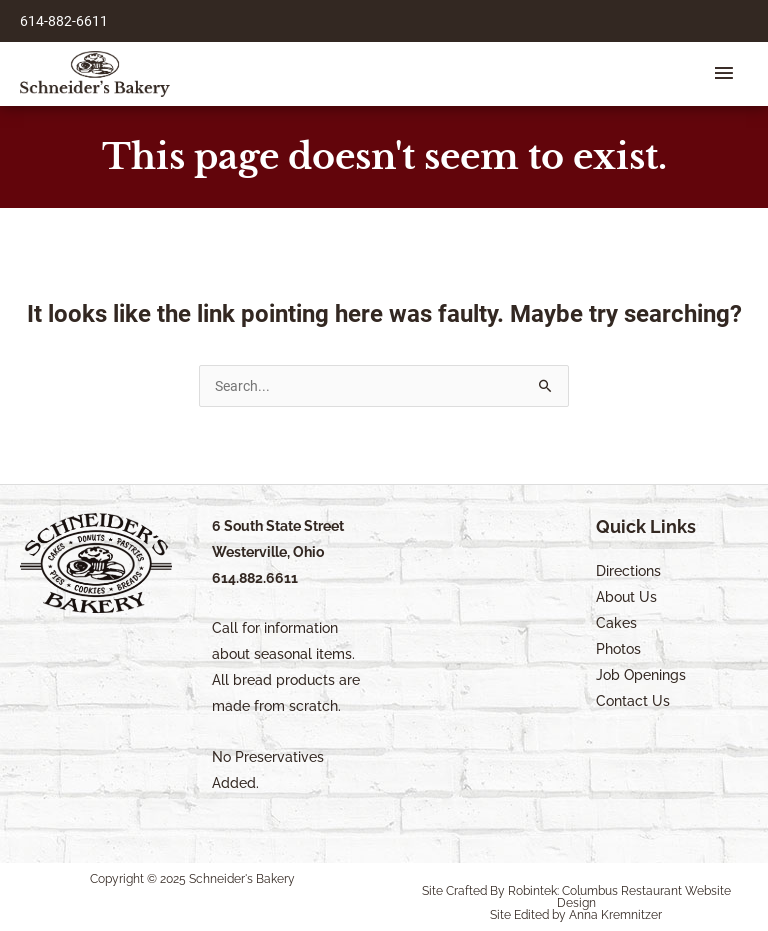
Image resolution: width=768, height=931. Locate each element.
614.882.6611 (255, 578)
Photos (618, 649)
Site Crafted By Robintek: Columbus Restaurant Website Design (576, 897)
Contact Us (633, 701)
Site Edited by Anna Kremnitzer (576, 915)
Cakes (616, 623)
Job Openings (641, 675)
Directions (628, 571)
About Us (626, 597)
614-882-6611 (64, 21)
